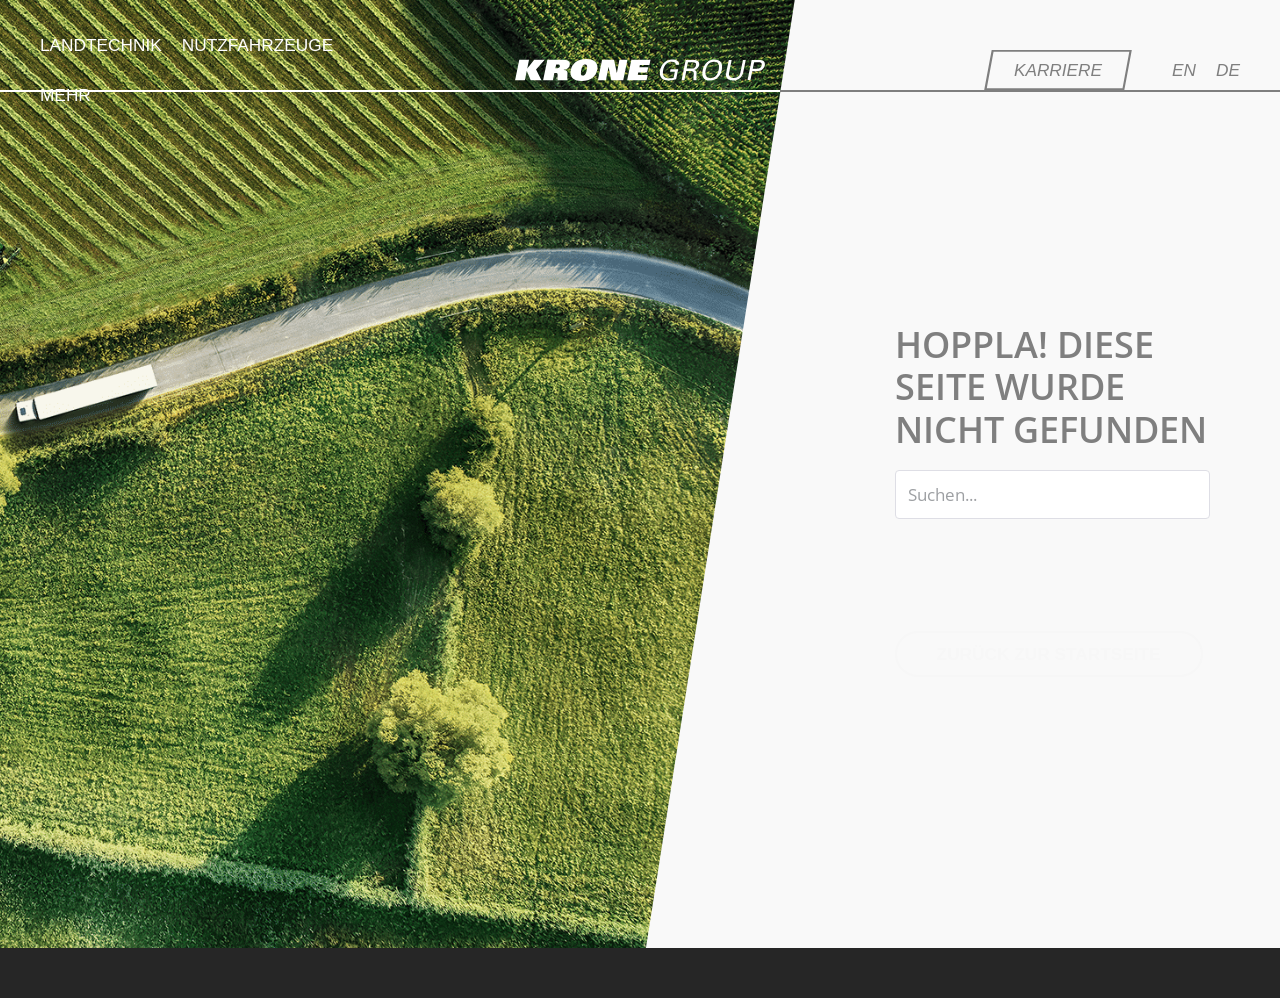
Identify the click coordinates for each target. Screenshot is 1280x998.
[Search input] (1052, 494)
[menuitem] (1194, 70)
